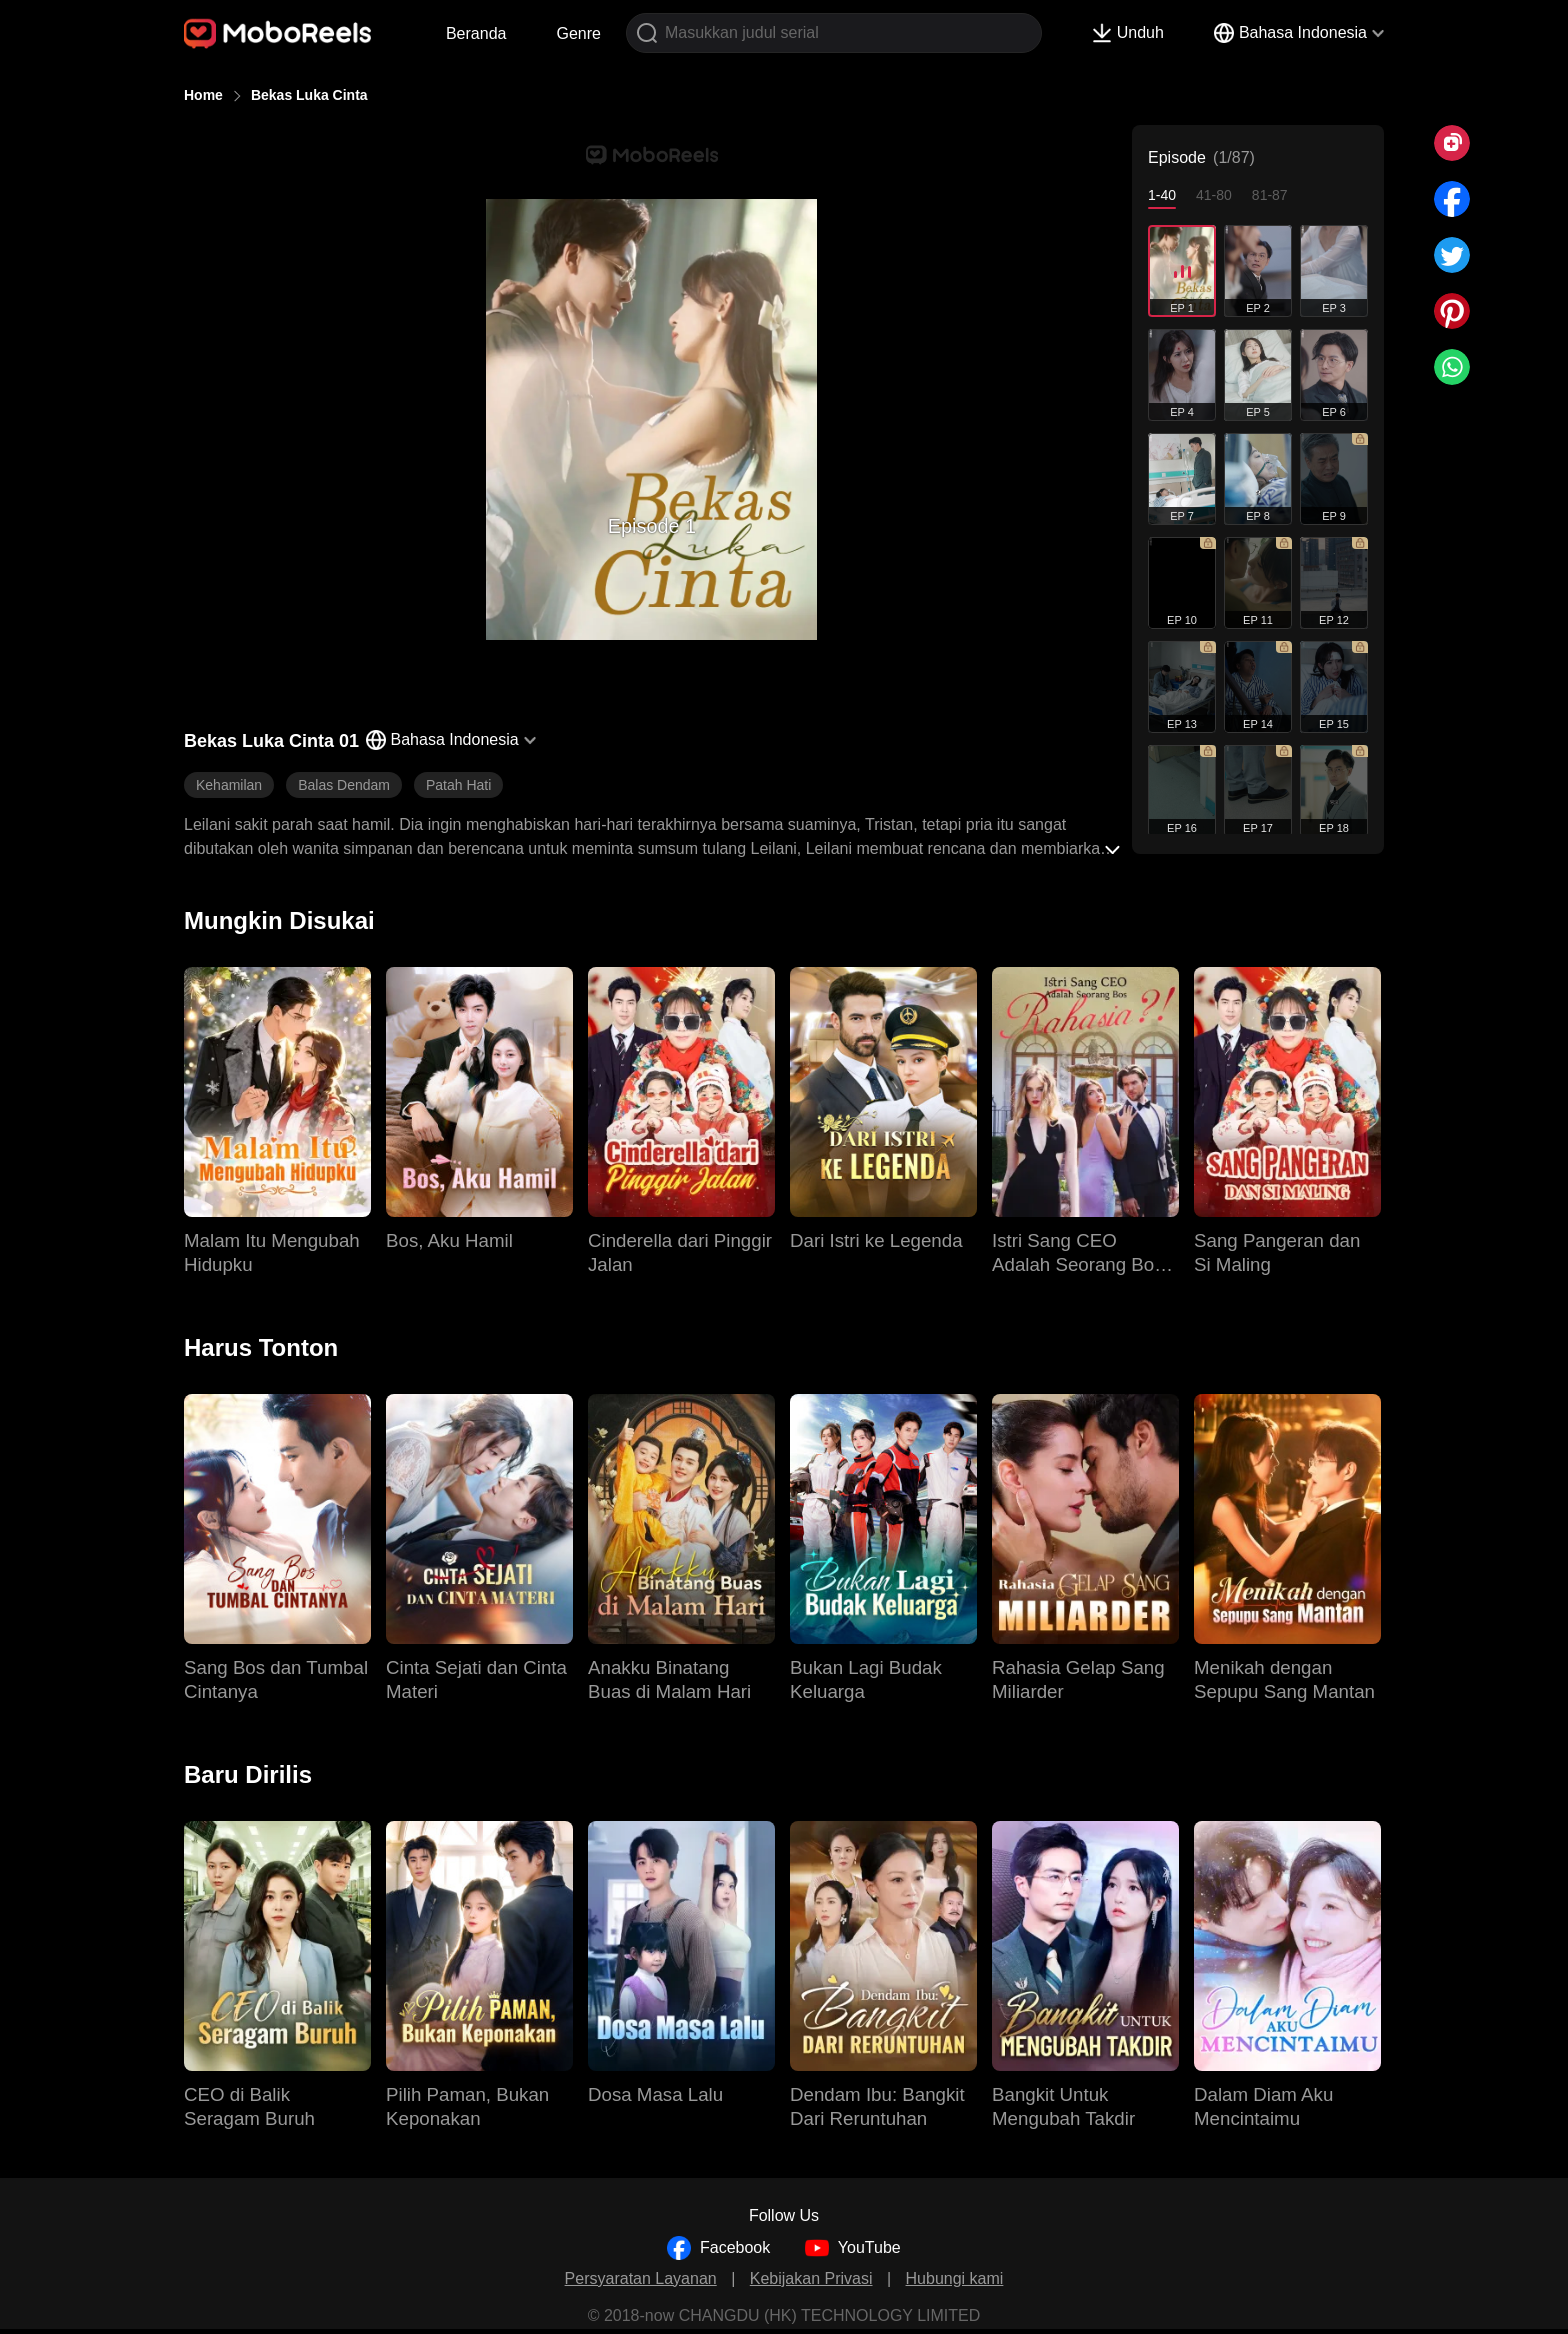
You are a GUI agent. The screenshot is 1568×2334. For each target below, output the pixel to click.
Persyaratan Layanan (641, 2278)
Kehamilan (229, 785)
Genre (578, 33)
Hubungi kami (955, 2278)
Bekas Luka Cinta (309, 95)
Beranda (476, 33)
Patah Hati (458, 785)
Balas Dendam (344, 785)
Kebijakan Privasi (811, 2278)
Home (203, 95)
